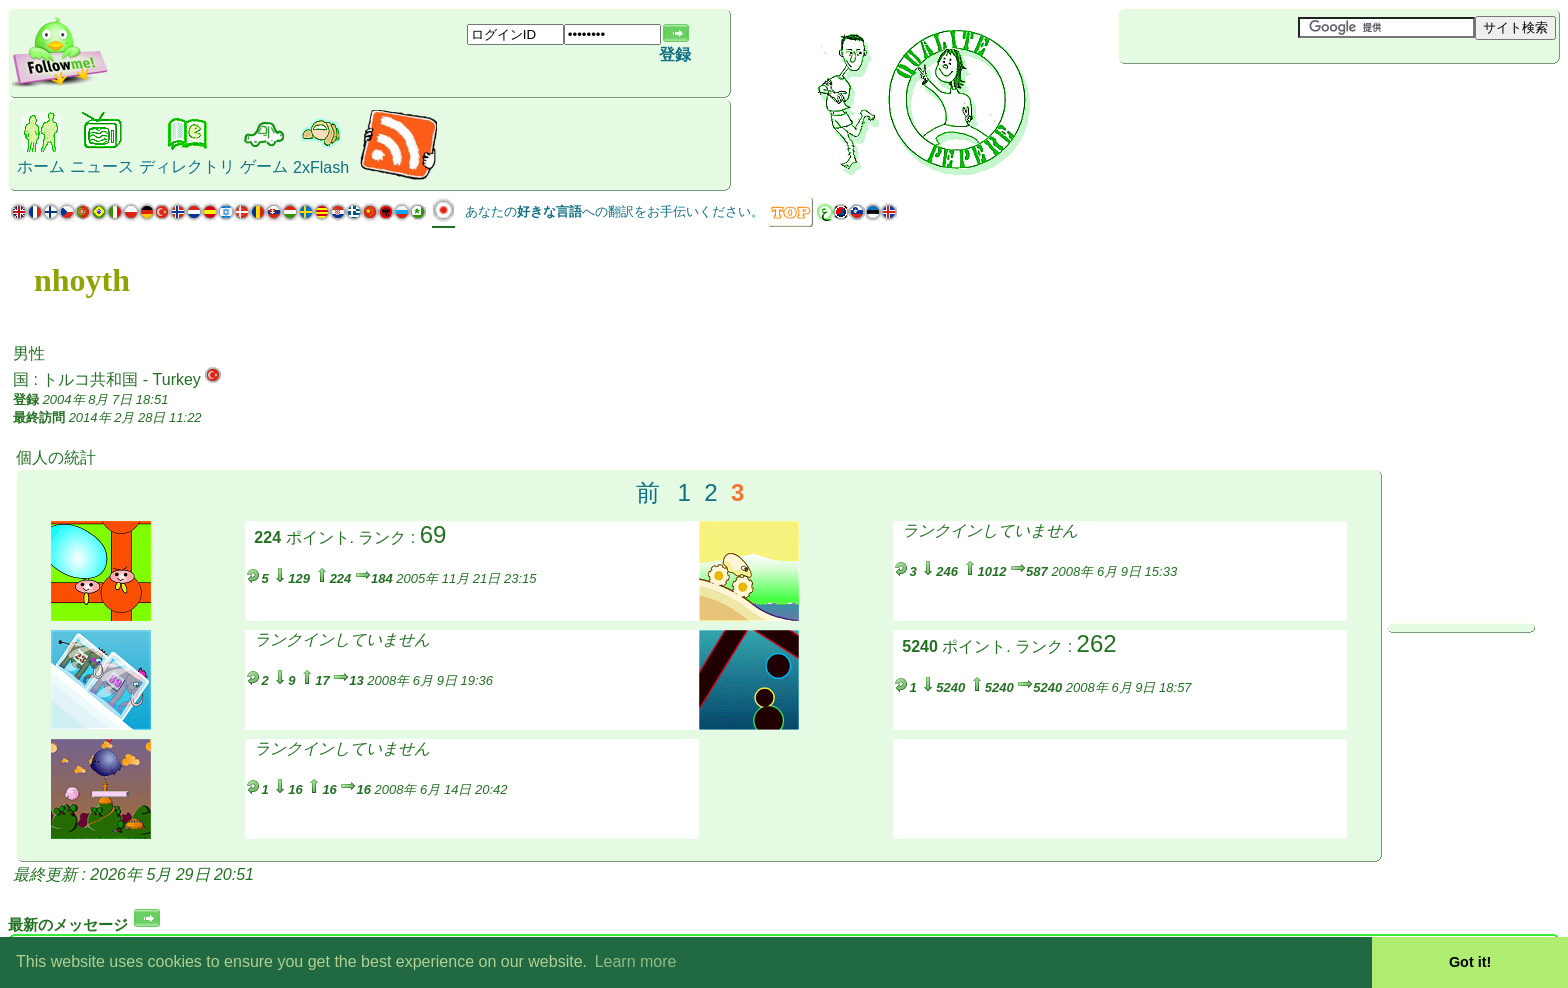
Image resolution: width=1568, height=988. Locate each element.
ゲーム (264, 166)
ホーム (41, 166)
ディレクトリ (187, 166)
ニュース (102, 166)
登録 (675, 54)
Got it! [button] (1470, 962)
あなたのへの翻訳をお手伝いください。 (614, 211)
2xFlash (321, 167)
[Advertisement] (1238, 97)
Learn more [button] (636, 961)
